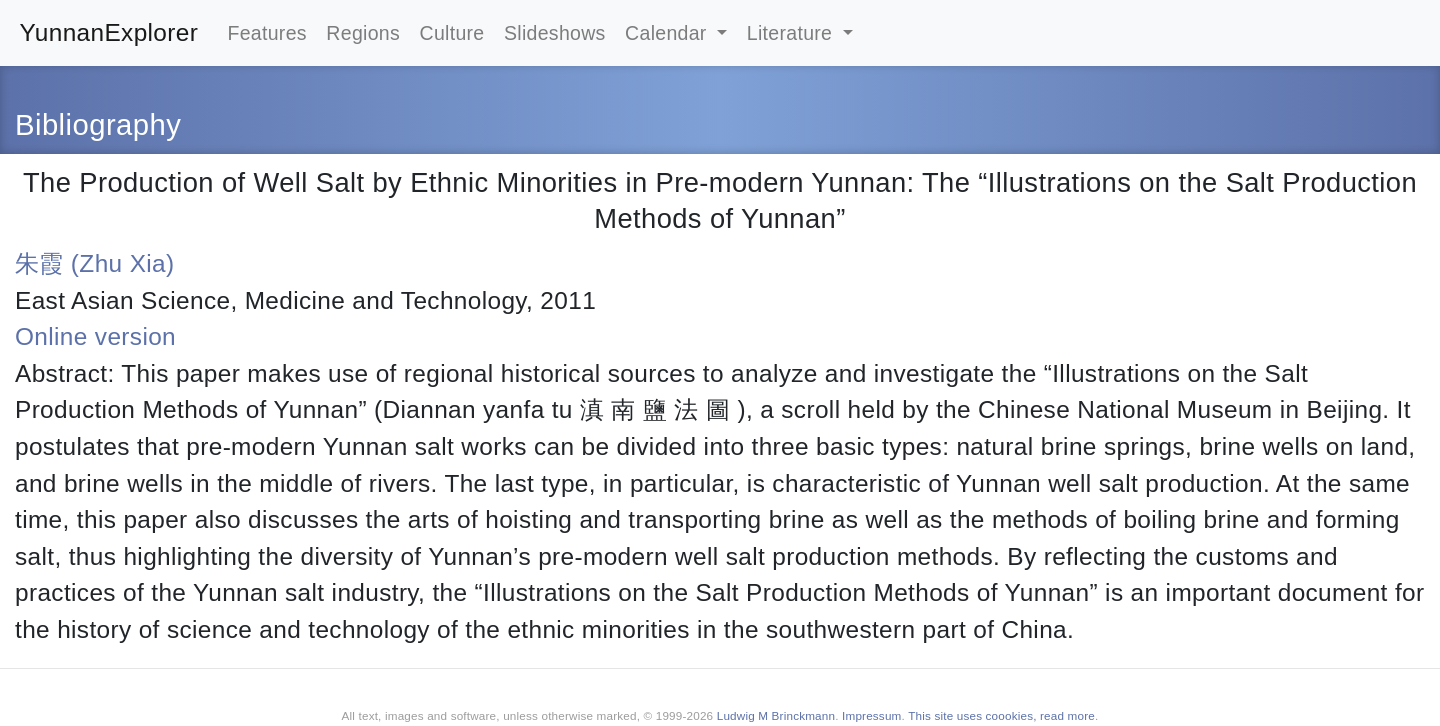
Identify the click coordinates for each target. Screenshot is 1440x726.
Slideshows (555, 33)
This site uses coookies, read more (1001, 715)
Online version (95, 336)
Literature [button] (792, 33)
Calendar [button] (668, 33)
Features (266, 33)
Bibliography (98, 124)
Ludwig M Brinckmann (776, 715)
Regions (363, 33)
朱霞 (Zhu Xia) (94, 263)
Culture (452, 33)
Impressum (871, 715)
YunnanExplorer (109, 32)
